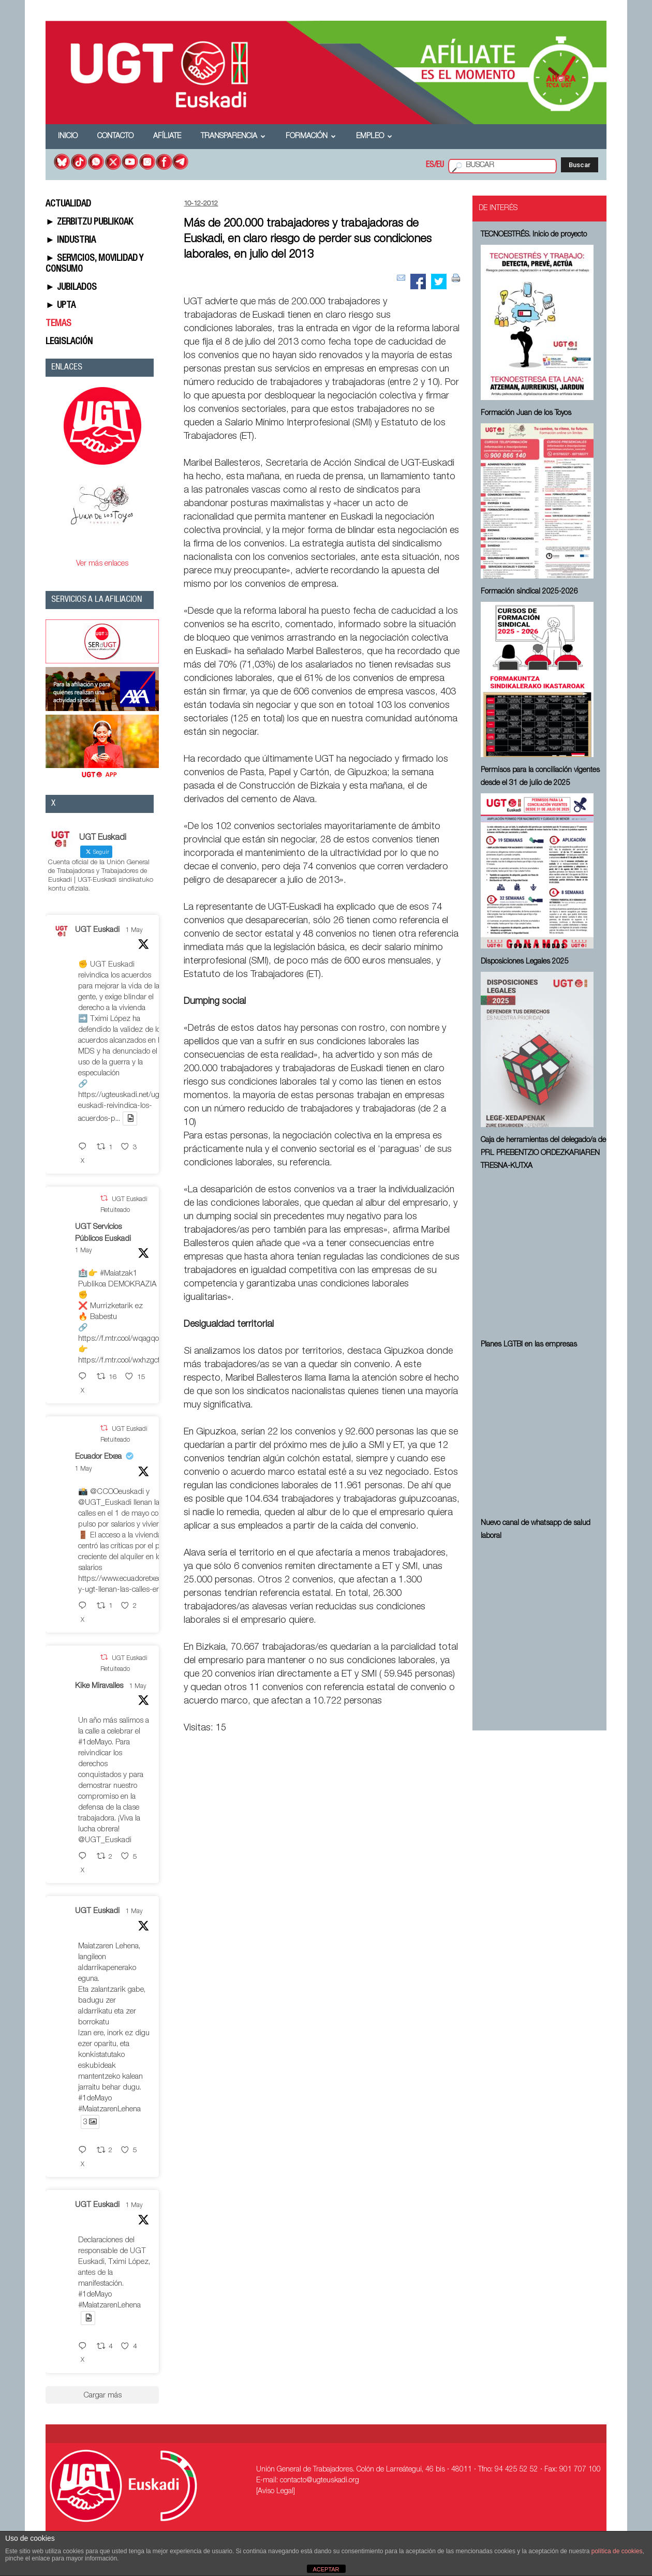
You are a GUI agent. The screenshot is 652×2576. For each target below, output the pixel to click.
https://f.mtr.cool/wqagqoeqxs (126, 1339)
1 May (134, 930)
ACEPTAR (326, 2569)
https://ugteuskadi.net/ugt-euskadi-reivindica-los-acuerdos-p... (121, 1107)
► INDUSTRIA (71, 240)
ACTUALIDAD (68, 204)
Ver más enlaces (102, 564)
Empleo (374, 136)
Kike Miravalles (99, 1686)
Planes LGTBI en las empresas (529, 1345)
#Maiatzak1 (118, 1274)
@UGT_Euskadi (104, 1503)
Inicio (68, 136)
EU (440, 165)
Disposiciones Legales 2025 (525, 962)
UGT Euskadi (97, 930)
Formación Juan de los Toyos (526, 413)
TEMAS (58, 324)
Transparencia (233, 136)
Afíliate (167, 136)
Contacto (115, 136)
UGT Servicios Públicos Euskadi (103, 1233)
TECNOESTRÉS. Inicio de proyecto (534, 235)
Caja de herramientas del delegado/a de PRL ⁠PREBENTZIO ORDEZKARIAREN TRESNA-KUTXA (543, 1153)
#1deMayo (95, 1742)
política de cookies (617, 2551)
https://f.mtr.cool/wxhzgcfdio (124, 1361)
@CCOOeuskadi (117, 1492)
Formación (311, 136)
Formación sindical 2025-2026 (529, 592)
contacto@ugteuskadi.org (319, 2480)
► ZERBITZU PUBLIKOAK (89, 222)
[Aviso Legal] (275, 2491)
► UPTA (61, 305)
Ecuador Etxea (98, 1457)
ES (430, 165)
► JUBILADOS (71, 287)
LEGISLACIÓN (69, 342)
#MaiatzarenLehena (109, 2109)
